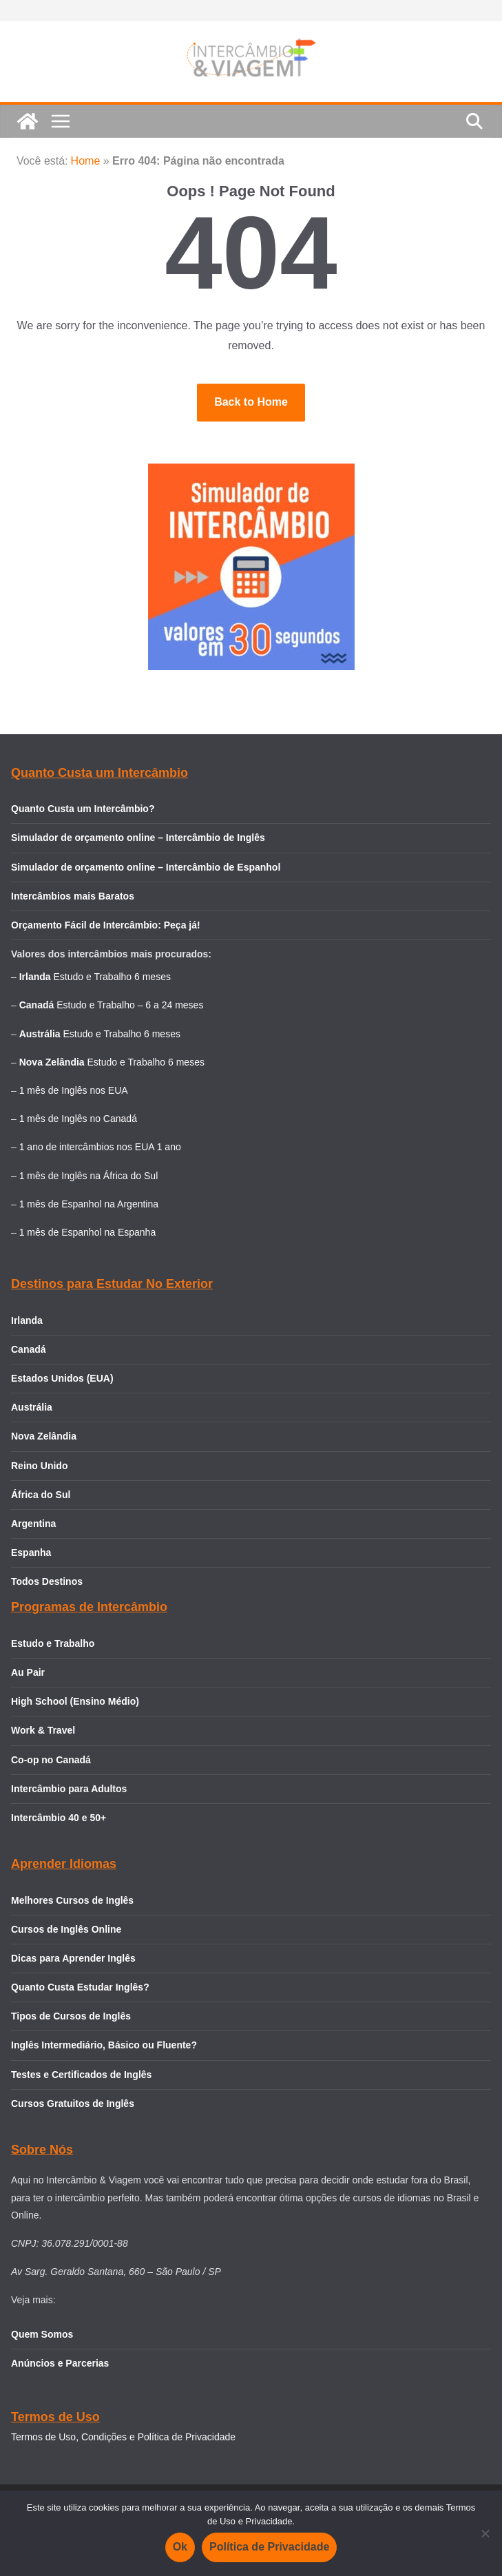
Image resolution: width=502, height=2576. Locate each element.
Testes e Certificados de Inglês (81, 2074)
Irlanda (27, 1320)
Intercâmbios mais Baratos (72, 896)
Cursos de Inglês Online (66, 1929)
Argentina (33, 1523)
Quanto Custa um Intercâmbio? (82, 808)
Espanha (31, 1552)
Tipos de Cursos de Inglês (71, 2016)
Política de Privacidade (269, 2547)
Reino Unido (39, 1465)
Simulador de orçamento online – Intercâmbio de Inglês (138, 837)
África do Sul (40, 1494)
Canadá (28, 1349)
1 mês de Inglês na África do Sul (88, 1175)
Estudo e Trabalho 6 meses (111, 976)
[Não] (485, 2533)
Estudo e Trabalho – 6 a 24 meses (129, 1004)
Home (86, 161)
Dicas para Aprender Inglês (73, 1958)
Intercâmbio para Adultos (69, 1788)
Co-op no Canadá (51, 1759)
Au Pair (28, 1672)
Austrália (31, 1407)
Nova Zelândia (43, 1436)
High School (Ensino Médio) (75, 1701)
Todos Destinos (47, 1581)
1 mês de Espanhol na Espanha (87, 1232)
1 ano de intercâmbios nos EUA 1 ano (100, 1146)
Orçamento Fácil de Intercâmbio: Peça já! (105, 925)
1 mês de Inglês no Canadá (78, 1118)
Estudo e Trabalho (52, 1643)
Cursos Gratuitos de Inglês (74, 2103)
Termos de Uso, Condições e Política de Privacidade (123, 2436)
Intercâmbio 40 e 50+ (58, 1817)
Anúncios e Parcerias (60, 2363)
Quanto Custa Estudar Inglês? (80, 1987)
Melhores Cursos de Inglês (72, 1900)
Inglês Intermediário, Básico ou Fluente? (104, 2044)
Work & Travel (43, 1730)
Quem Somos (42, 2334)
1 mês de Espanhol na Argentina (88, 1203)
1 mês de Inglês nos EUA (73, 1090)
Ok (180, 2547)
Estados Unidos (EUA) (62, 1378)
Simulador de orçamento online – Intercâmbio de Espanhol (145, 867)
